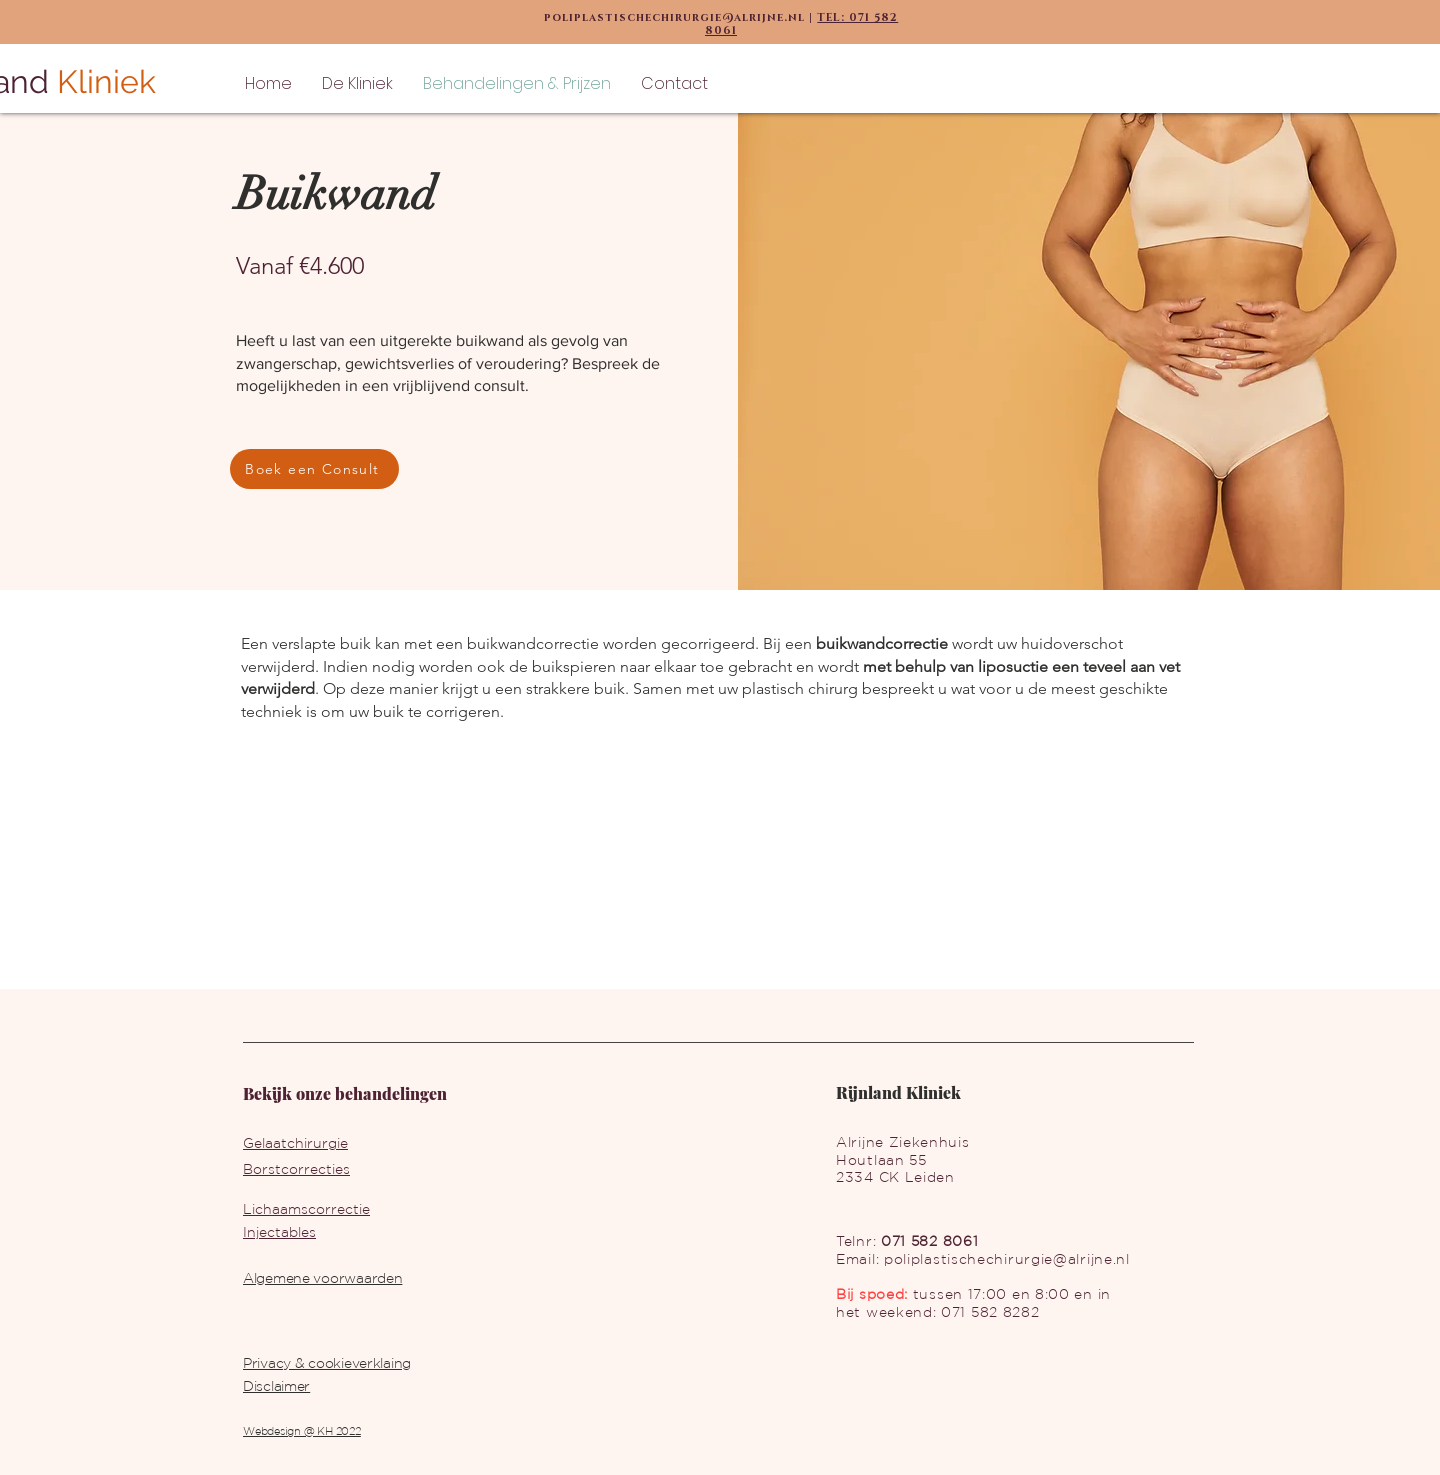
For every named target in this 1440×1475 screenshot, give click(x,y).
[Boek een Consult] (314, 469)
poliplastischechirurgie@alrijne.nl (1007, 1259)
